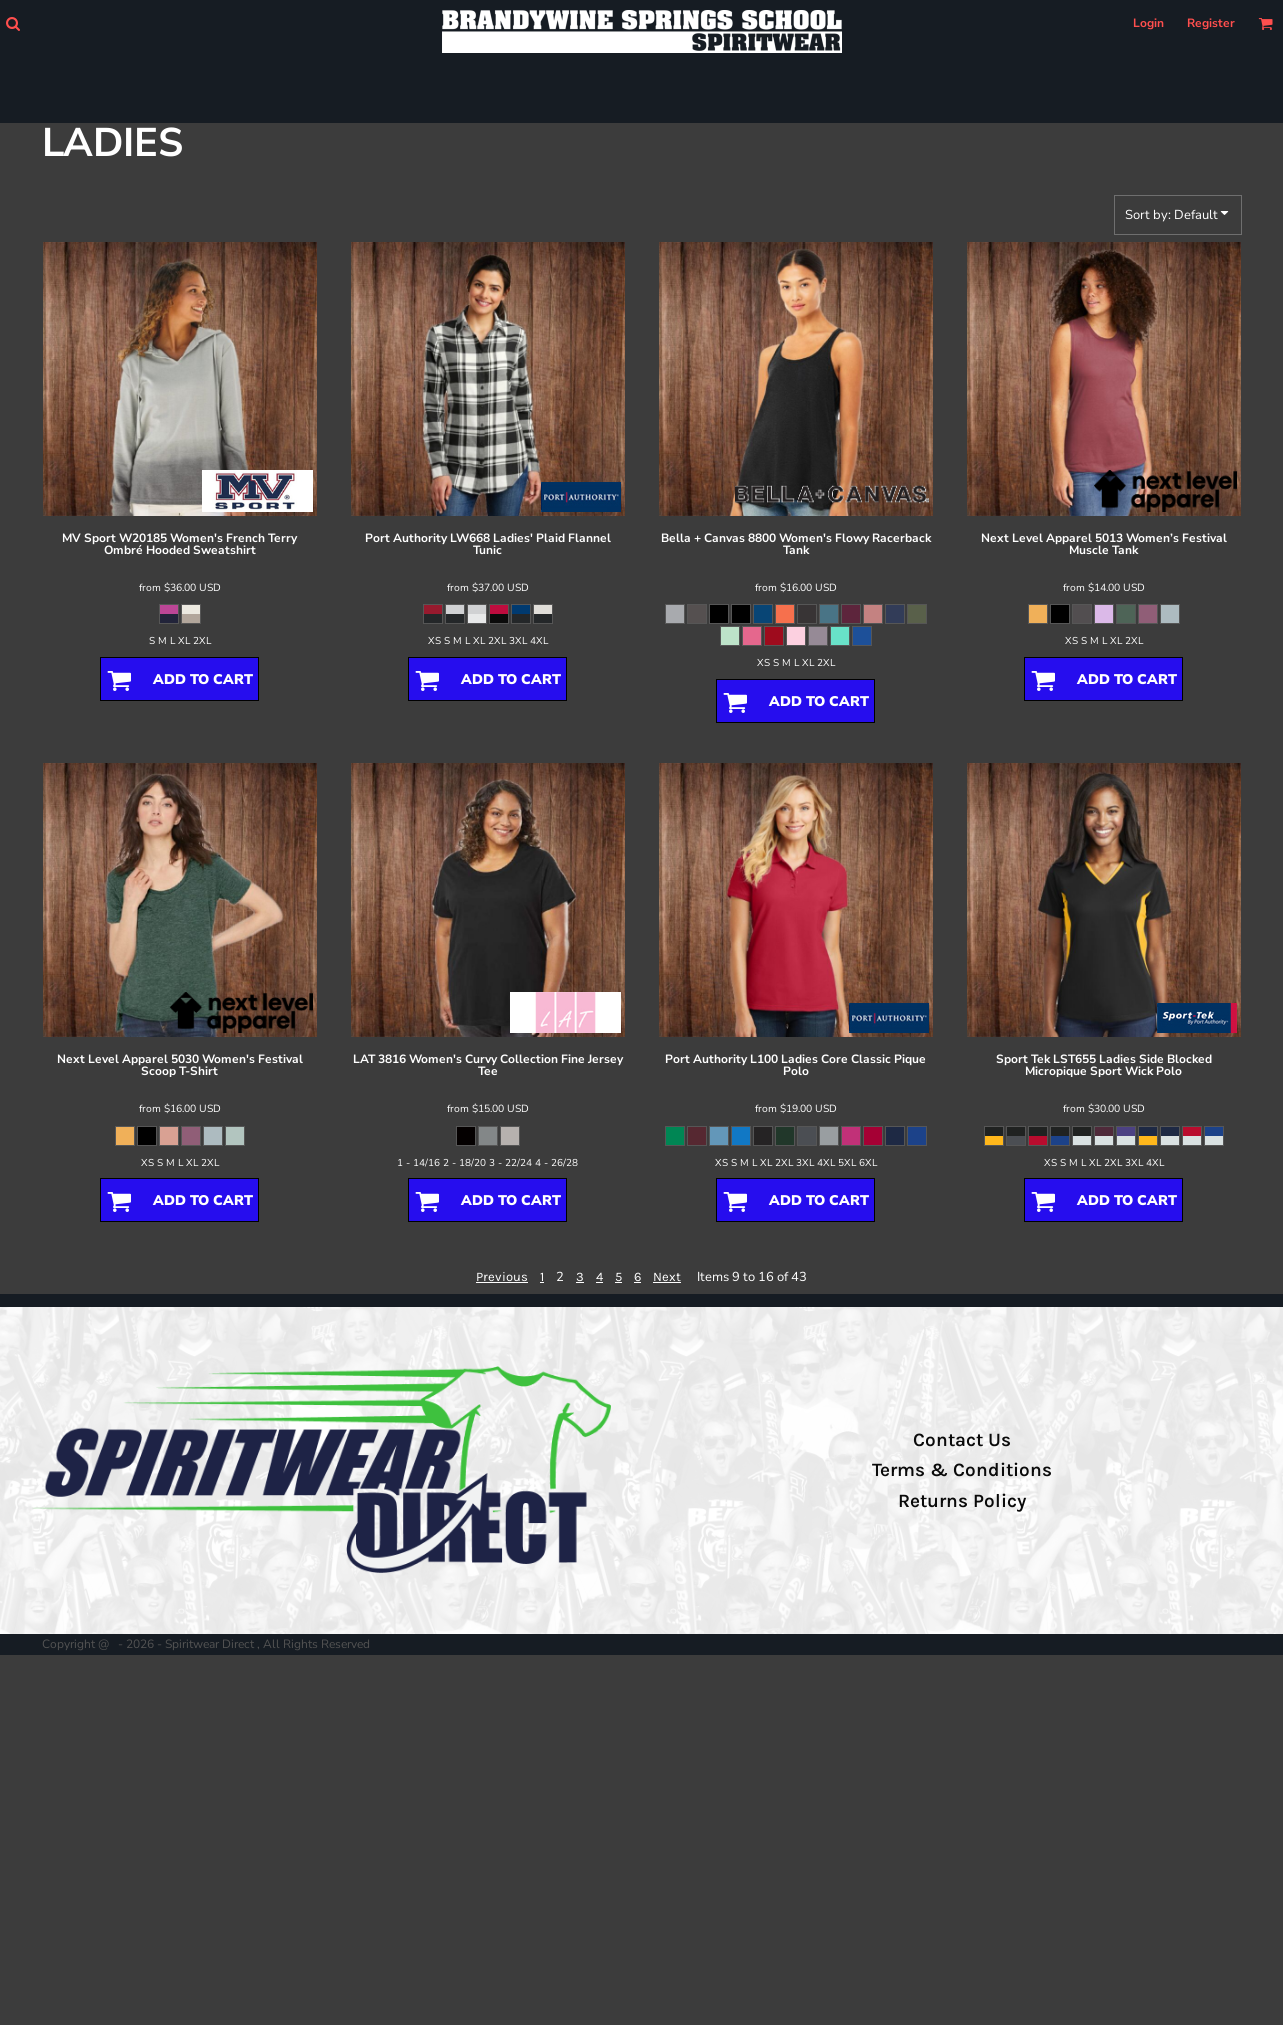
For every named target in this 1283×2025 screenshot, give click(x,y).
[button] (12, 23)
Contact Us (962, 1440)
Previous (502, 1276)
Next (667, 1276)
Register (1211, 23)
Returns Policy (962, 1501)
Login (1148, 23)
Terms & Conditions (962, 1470)
